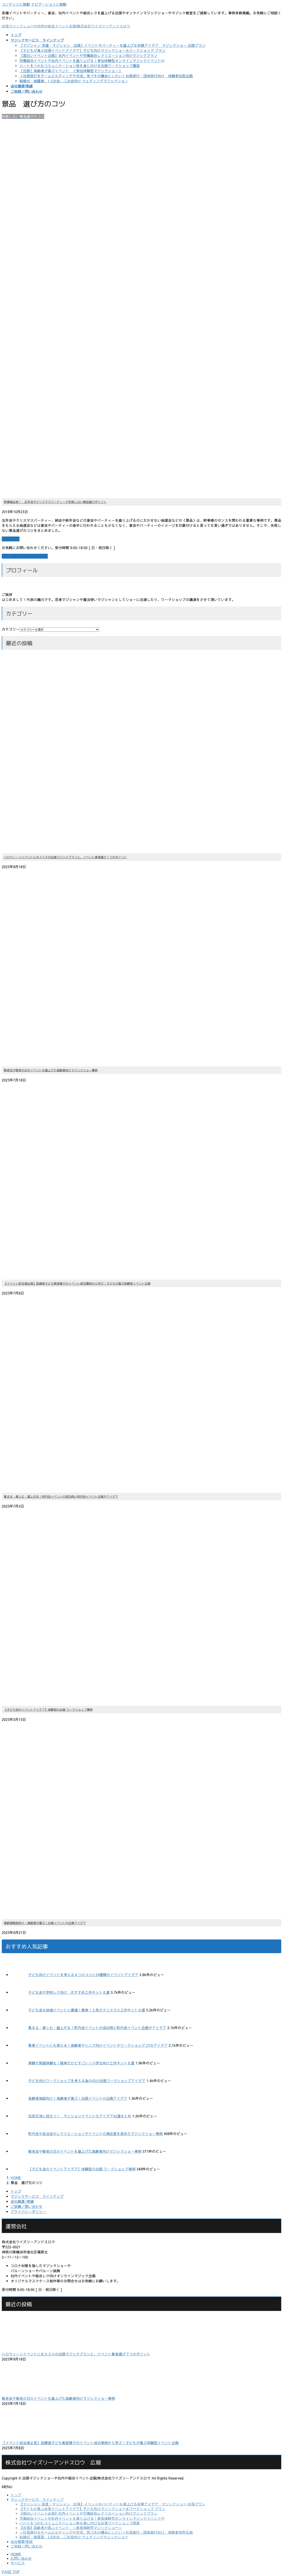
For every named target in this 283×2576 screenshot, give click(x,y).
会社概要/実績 (22, 2201)
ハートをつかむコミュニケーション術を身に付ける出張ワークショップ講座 (79, 65)
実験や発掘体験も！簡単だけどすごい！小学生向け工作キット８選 (81, 2062)
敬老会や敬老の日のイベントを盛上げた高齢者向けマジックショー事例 (51, 1070)
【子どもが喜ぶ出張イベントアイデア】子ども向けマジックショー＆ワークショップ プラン (92, 50)
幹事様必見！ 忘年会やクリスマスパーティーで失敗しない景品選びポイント (55, 502)
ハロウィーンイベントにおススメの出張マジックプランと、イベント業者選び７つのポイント (65, 857)
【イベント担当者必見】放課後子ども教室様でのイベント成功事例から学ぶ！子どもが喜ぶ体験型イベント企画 (77, 1283)
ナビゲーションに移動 (49, 4)
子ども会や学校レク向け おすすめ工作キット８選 (69, 1992)
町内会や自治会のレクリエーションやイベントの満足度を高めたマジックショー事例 (95, 2133)
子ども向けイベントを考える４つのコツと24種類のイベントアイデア (83, 1974)
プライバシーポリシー (28, 2211)
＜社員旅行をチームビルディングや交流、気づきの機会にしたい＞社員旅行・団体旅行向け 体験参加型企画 (106, 75)
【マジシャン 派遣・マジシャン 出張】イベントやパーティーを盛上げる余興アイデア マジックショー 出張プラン (112, 45)
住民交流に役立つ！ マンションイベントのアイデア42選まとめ (79, 2115)
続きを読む (10, 539)
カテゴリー (10, 629)
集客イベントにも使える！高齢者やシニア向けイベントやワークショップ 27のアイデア (98, 2045)
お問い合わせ (21, 2558)
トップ (16, 2191)
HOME (16, 2554)
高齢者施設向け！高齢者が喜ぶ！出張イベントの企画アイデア (45, 1923)
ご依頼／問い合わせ (26, 2206)
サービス (18, 2563)
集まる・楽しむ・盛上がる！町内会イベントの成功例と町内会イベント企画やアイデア (61, 1497)
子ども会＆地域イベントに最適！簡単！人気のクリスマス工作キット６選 (86, 2009)
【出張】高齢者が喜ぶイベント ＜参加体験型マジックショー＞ (70, 70)
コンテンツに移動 (16, 4)
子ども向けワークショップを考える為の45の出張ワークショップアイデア (86, 2080)
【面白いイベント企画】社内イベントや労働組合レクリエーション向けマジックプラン (88, 55)
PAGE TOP (11, 2571)
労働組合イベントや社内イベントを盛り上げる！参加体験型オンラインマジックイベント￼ (91, 60)
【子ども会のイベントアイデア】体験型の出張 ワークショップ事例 (48, 1710)
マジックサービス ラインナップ (37, 2196)
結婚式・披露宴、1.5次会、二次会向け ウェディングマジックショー (73, 80)
